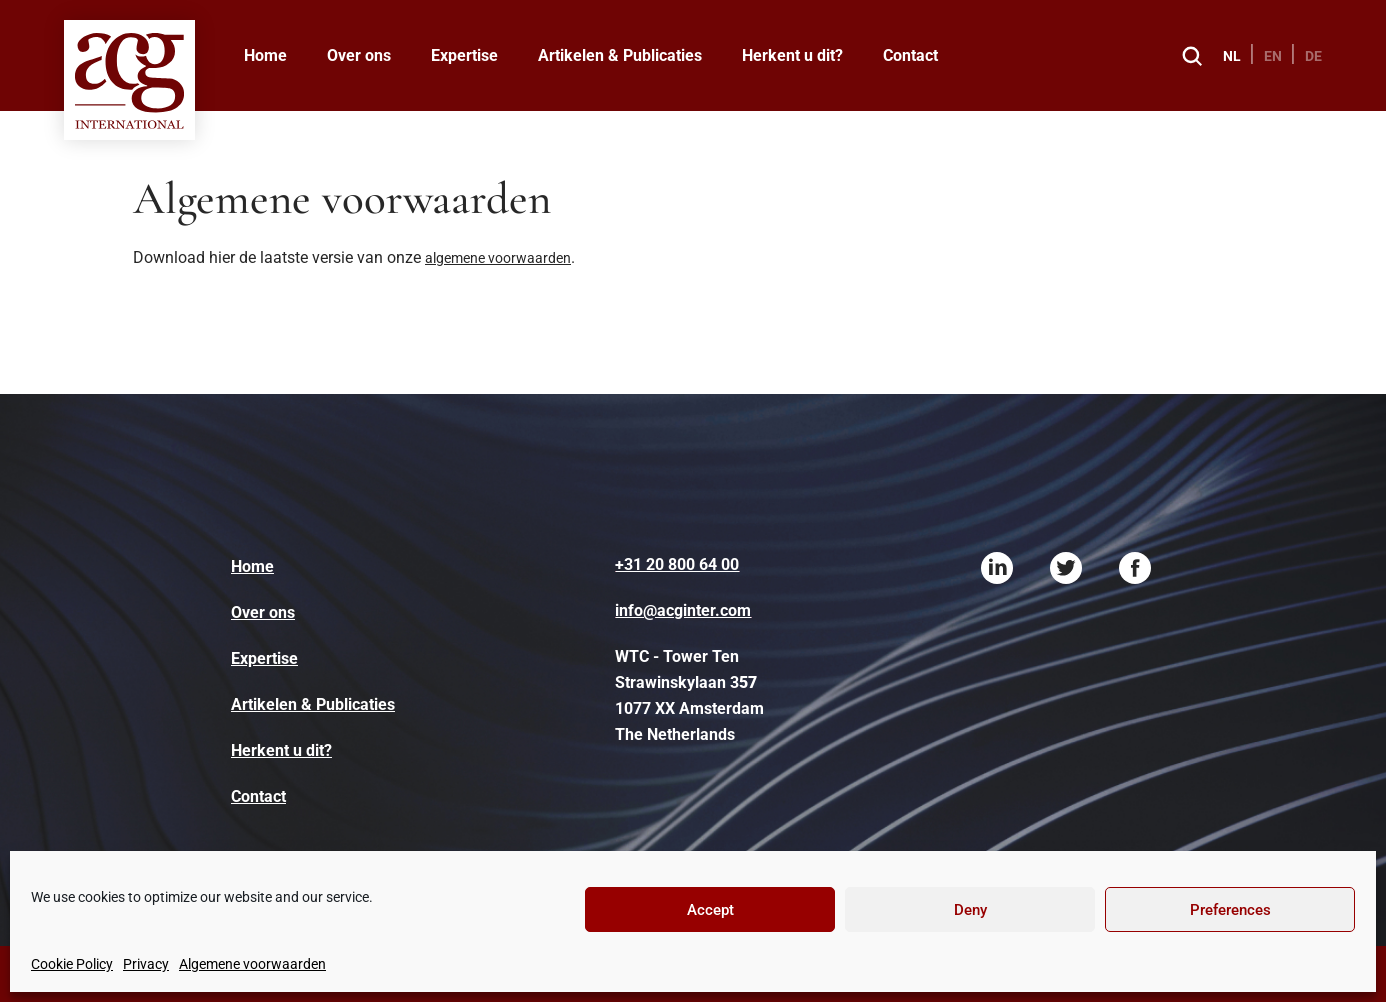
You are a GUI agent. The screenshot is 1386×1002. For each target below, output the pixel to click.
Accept (710, 910)
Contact (910, 55)
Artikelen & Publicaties (620, 55)
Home (265, 55)
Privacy (146, 964)
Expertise (464, 55)
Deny (970, 910)
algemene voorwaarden (498, 258)
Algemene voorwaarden (252, 964)
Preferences (1230, 910)
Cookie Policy (72, 964)
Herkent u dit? (792, 55)
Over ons (359, 55)
